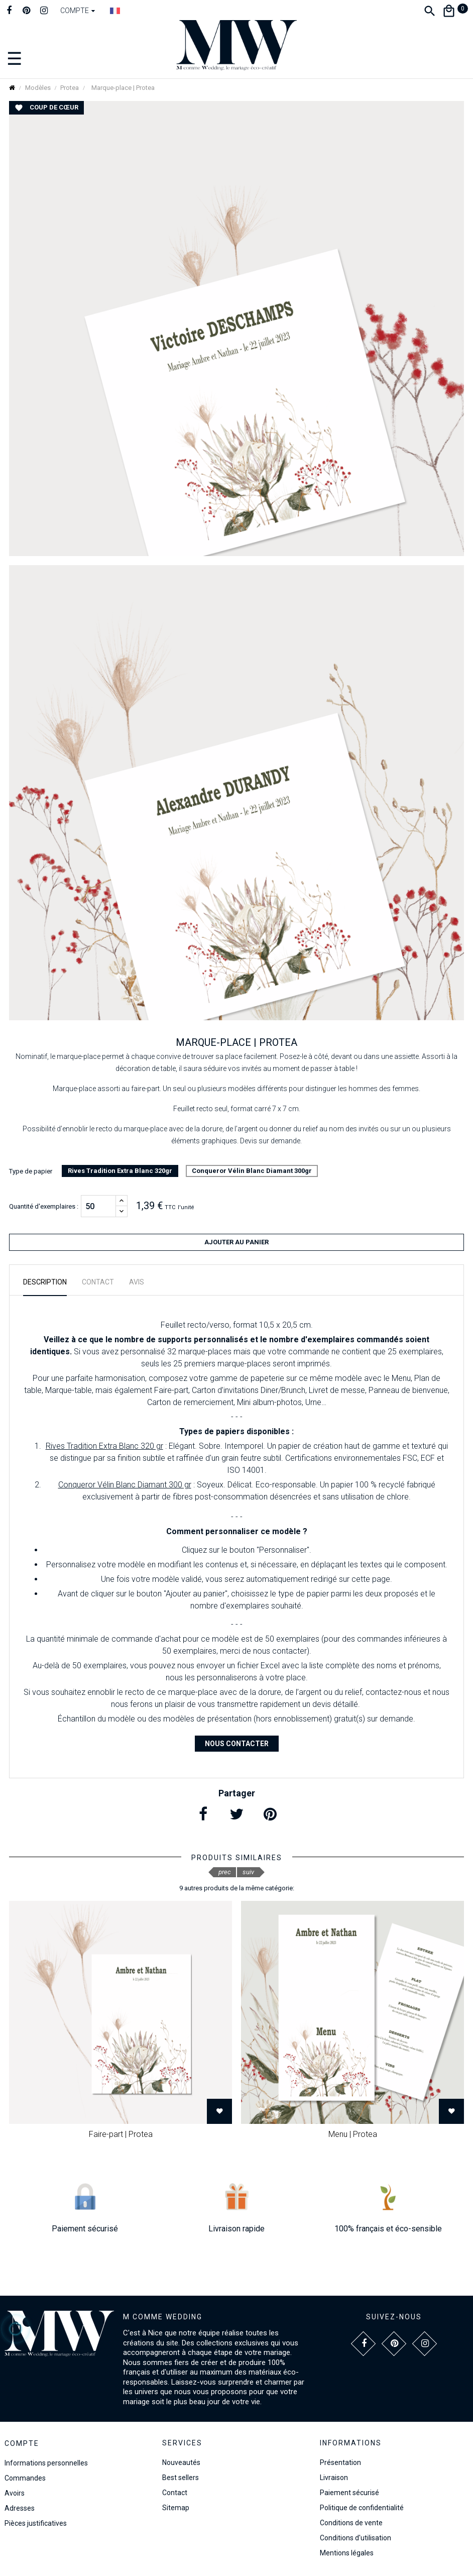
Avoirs (15, 2493)
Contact (174, 2493)
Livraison (334, 2478)
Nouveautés (181, 2462)
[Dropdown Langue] (115, 10)
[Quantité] (98, 1206)
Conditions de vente (351, 2523)
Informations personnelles (46, 2463)
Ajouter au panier (236, 1242)
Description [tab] (45, 1282)
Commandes (25, 2478)
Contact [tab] (98, 1282)
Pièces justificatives (36, 2523)
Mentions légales (347, 2553)
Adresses (20, 2508)
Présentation (340, 2462)
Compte (22, 2443)
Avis (136, 1282)
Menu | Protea (352, 2134)
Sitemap (175, 2508)
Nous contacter (237, 1744)
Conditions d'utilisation (355, 2538)
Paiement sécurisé (349, 2493)
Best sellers (180, 2478)
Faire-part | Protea (121, 2134)
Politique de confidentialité (362, 2508)
